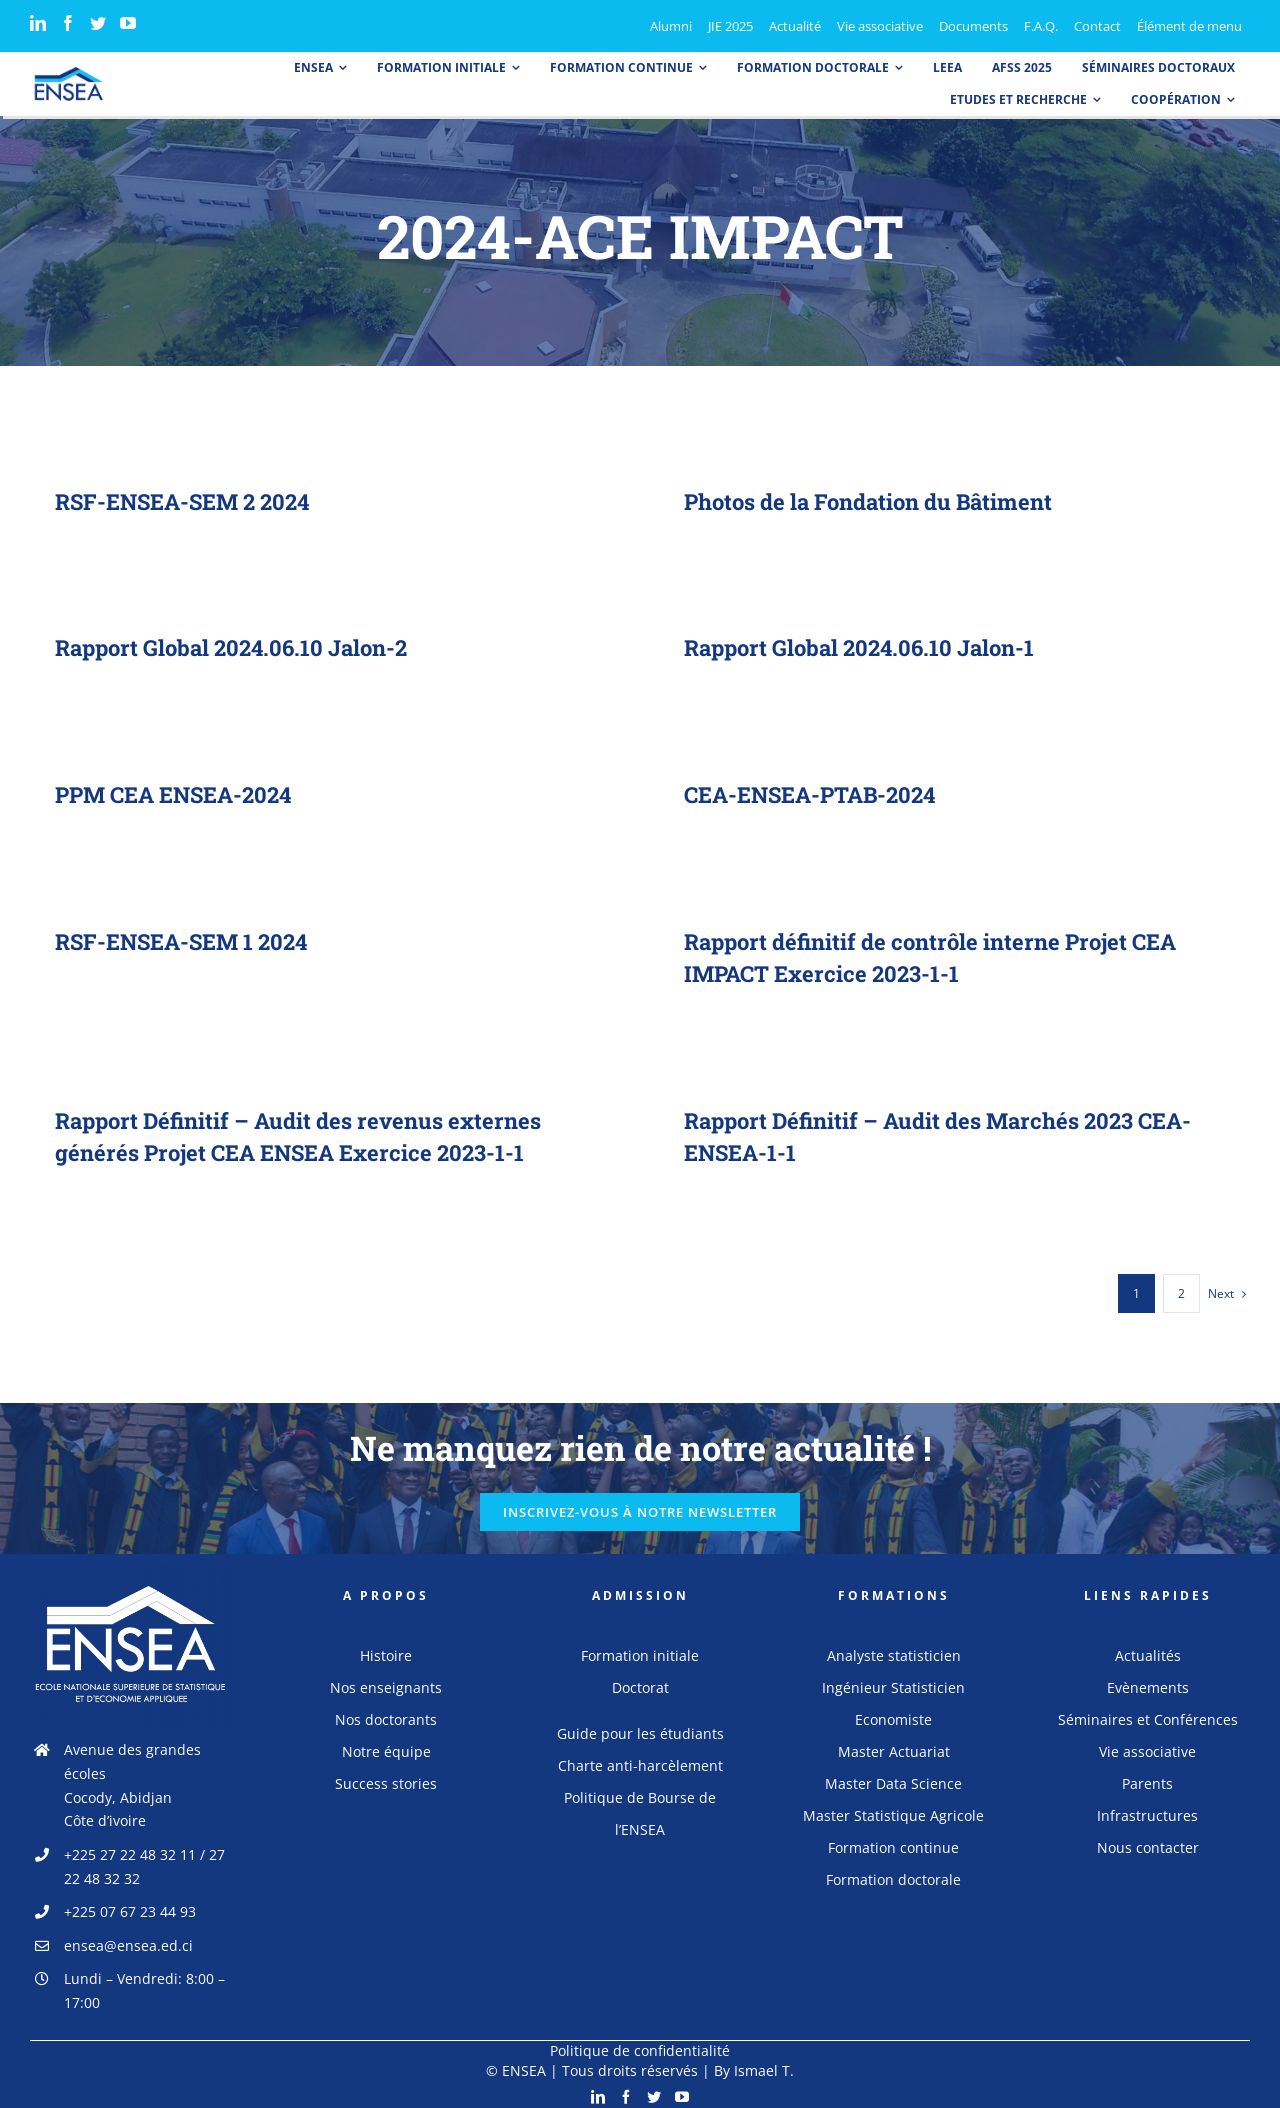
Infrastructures (1147, 1810)
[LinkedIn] (38, 23)
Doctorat (640, 1682)
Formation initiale (640, 1650)
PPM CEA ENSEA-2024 (177, 794)
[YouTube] (128, 23)
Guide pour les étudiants (640, 1728)
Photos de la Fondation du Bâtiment (867, 501)
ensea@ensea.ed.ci (128, 1940)
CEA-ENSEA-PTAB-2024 (812, 794)
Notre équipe (386, 1746)
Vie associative (1147, 1746)
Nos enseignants (386, 1682)
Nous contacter (1148, 1842)
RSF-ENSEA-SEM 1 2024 (181, 941)
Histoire (386, 1650)
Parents (1147, 1778)
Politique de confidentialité (640, 2045)
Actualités (1148, 1650)
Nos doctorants (386, 1714)
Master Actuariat (894, 1746)
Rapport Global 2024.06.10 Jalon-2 (239, 647)
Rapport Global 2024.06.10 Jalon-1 (854, 648)
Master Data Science (893, 1778)
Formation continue (893, 1842)
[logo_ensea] (69, 73)
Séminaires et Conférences (1148, 1714)
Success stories (386, 1778)
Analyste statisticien (894, 1650)
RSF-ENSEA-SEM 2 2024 (182, 501)
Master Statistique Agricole (893, 1810)
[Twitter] (98, 23)
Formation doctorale (893, 1874)
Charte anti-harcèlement (640, 1760)
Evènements (1148, 1682)
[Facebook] (68, 23)
